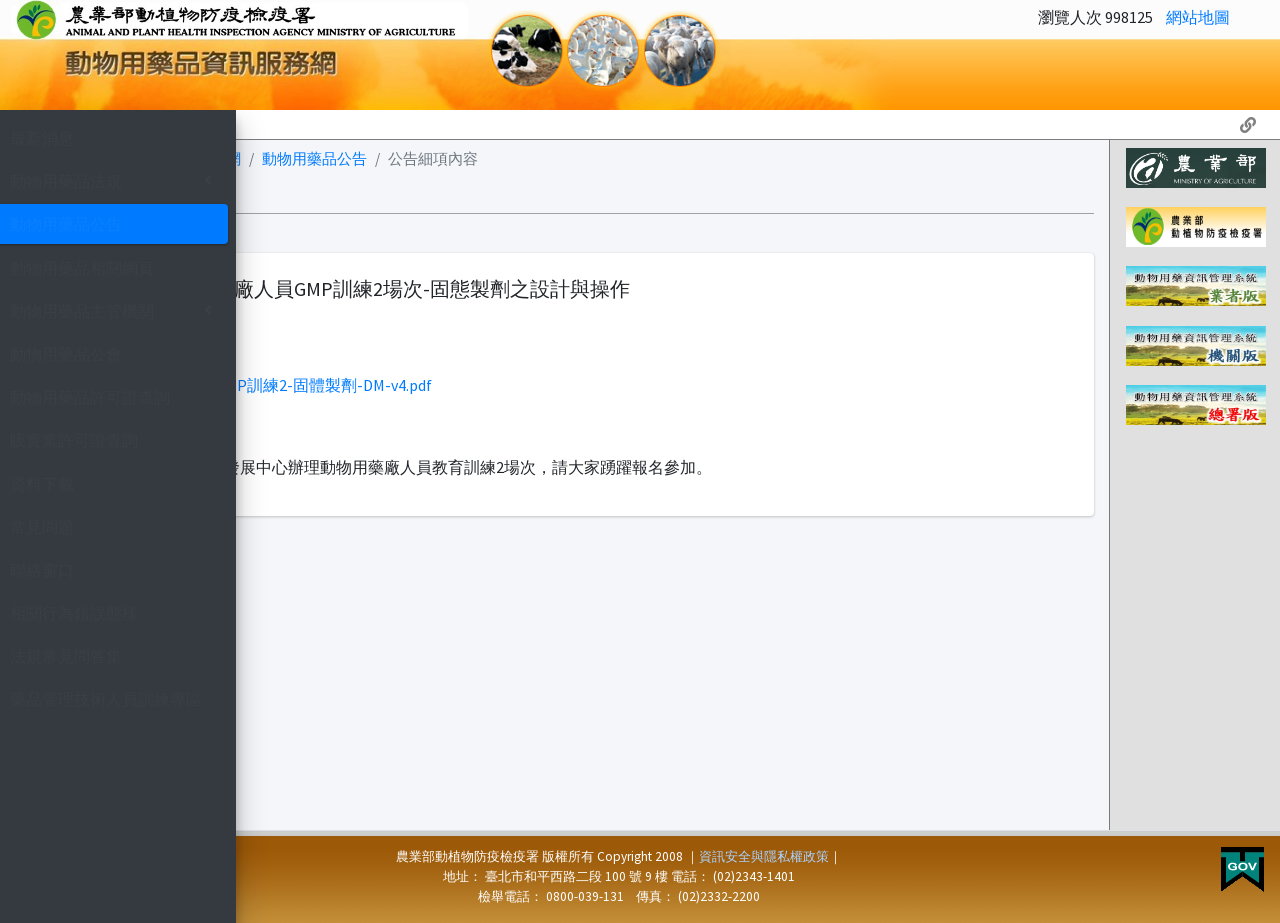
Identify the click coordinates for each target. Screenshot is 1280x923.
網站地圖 (1198, 17)
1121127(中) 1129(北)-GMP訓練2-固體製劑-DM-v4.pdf (498, 385)
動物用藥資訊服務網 (423, 158)
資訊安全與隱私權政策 (889, 856)
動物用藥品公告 (564, 158)
